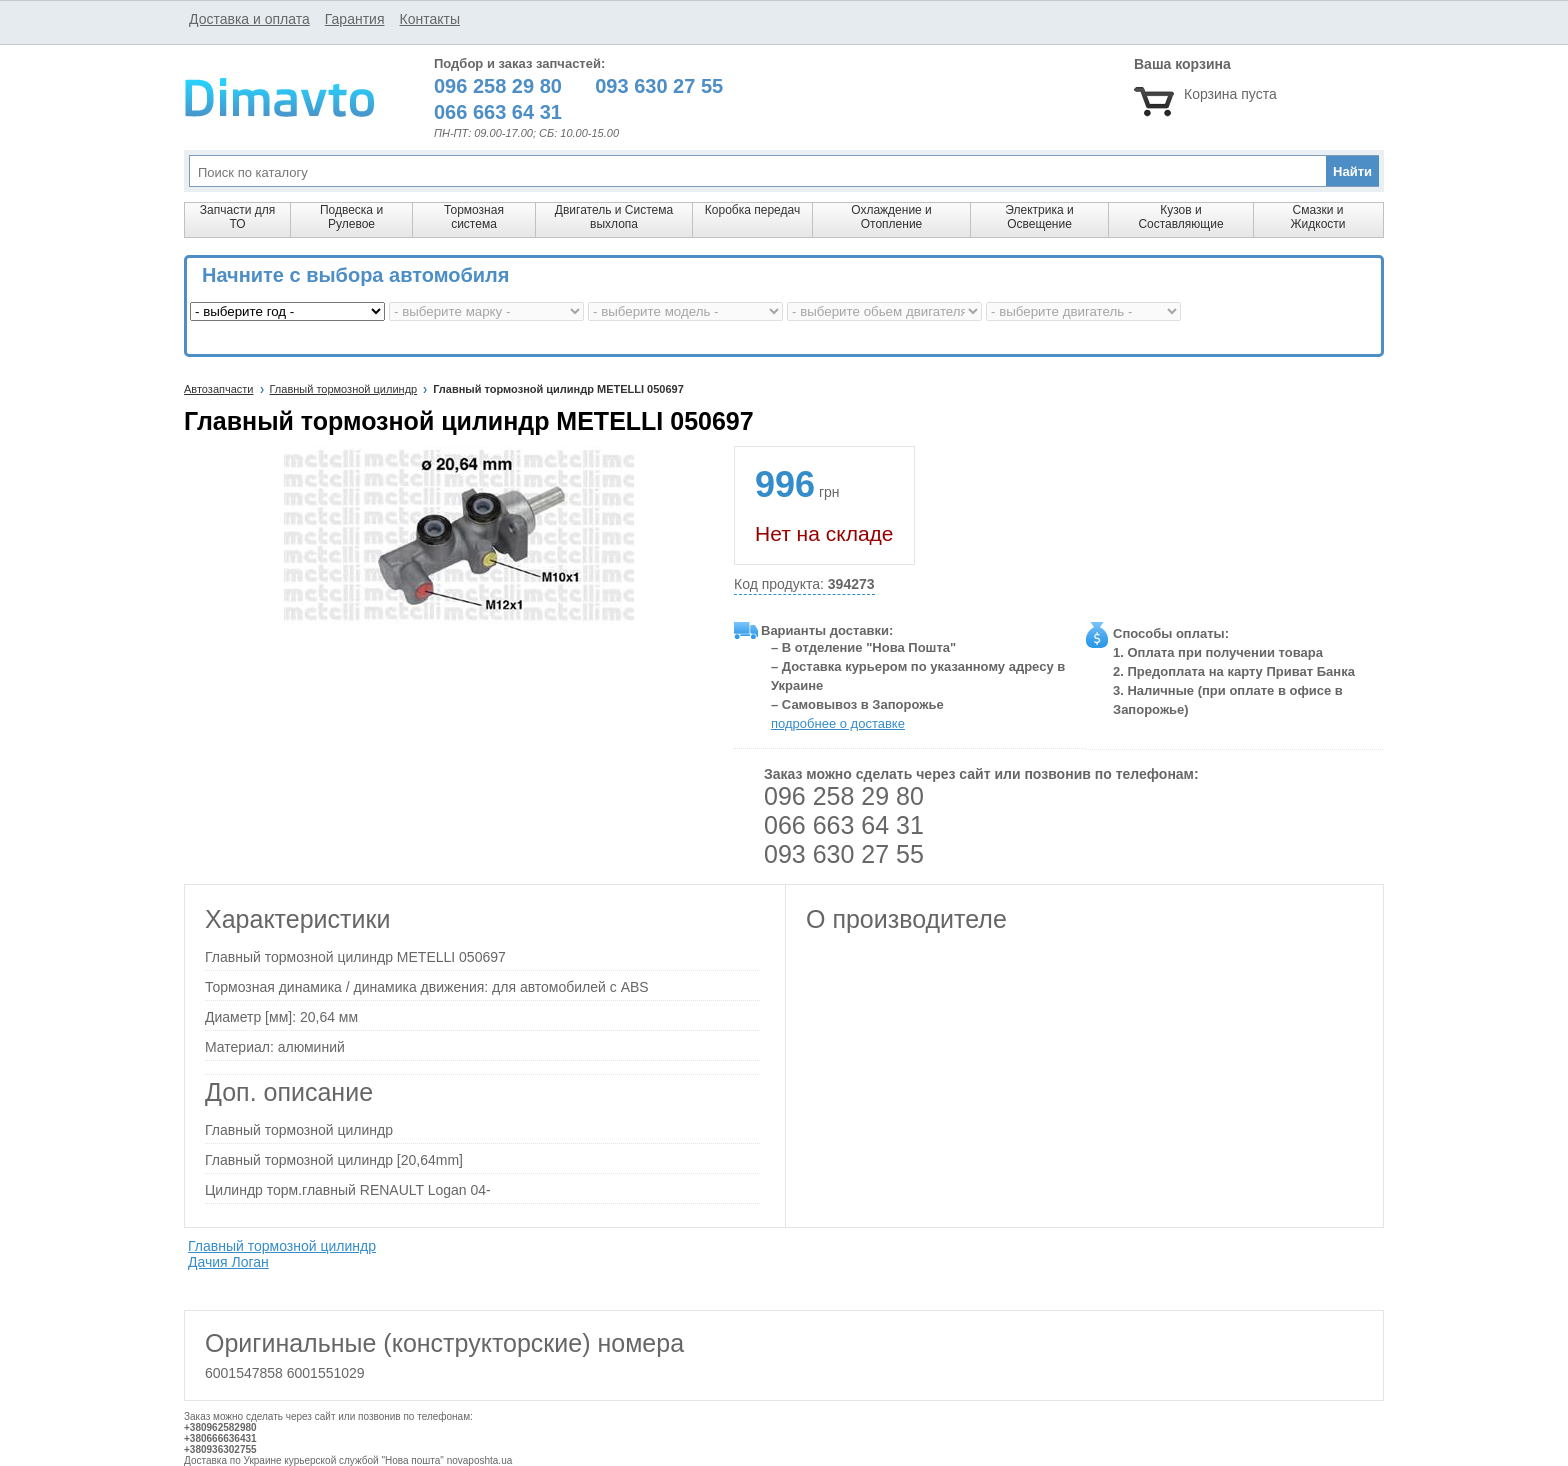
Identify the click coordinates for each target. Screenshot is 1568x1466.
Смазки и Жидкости (1317, 217)
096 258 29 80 (844, 796)
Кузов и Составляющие (1180, 217)
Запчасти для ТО (237, 217)
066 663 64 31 (844, 825)
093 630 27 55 (844, 854)
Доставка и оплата (249, 19)
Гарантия (355, 19)
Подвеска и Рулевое (351, 217)
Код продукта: (804, 584)
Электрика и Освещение (1039, 217)
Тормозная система (474, 217)
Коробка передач (752, 210)
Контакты (429, 19)
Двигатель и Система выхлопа (614, 217)
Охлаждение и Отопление (891, 217)
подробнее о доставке (838, 723)
